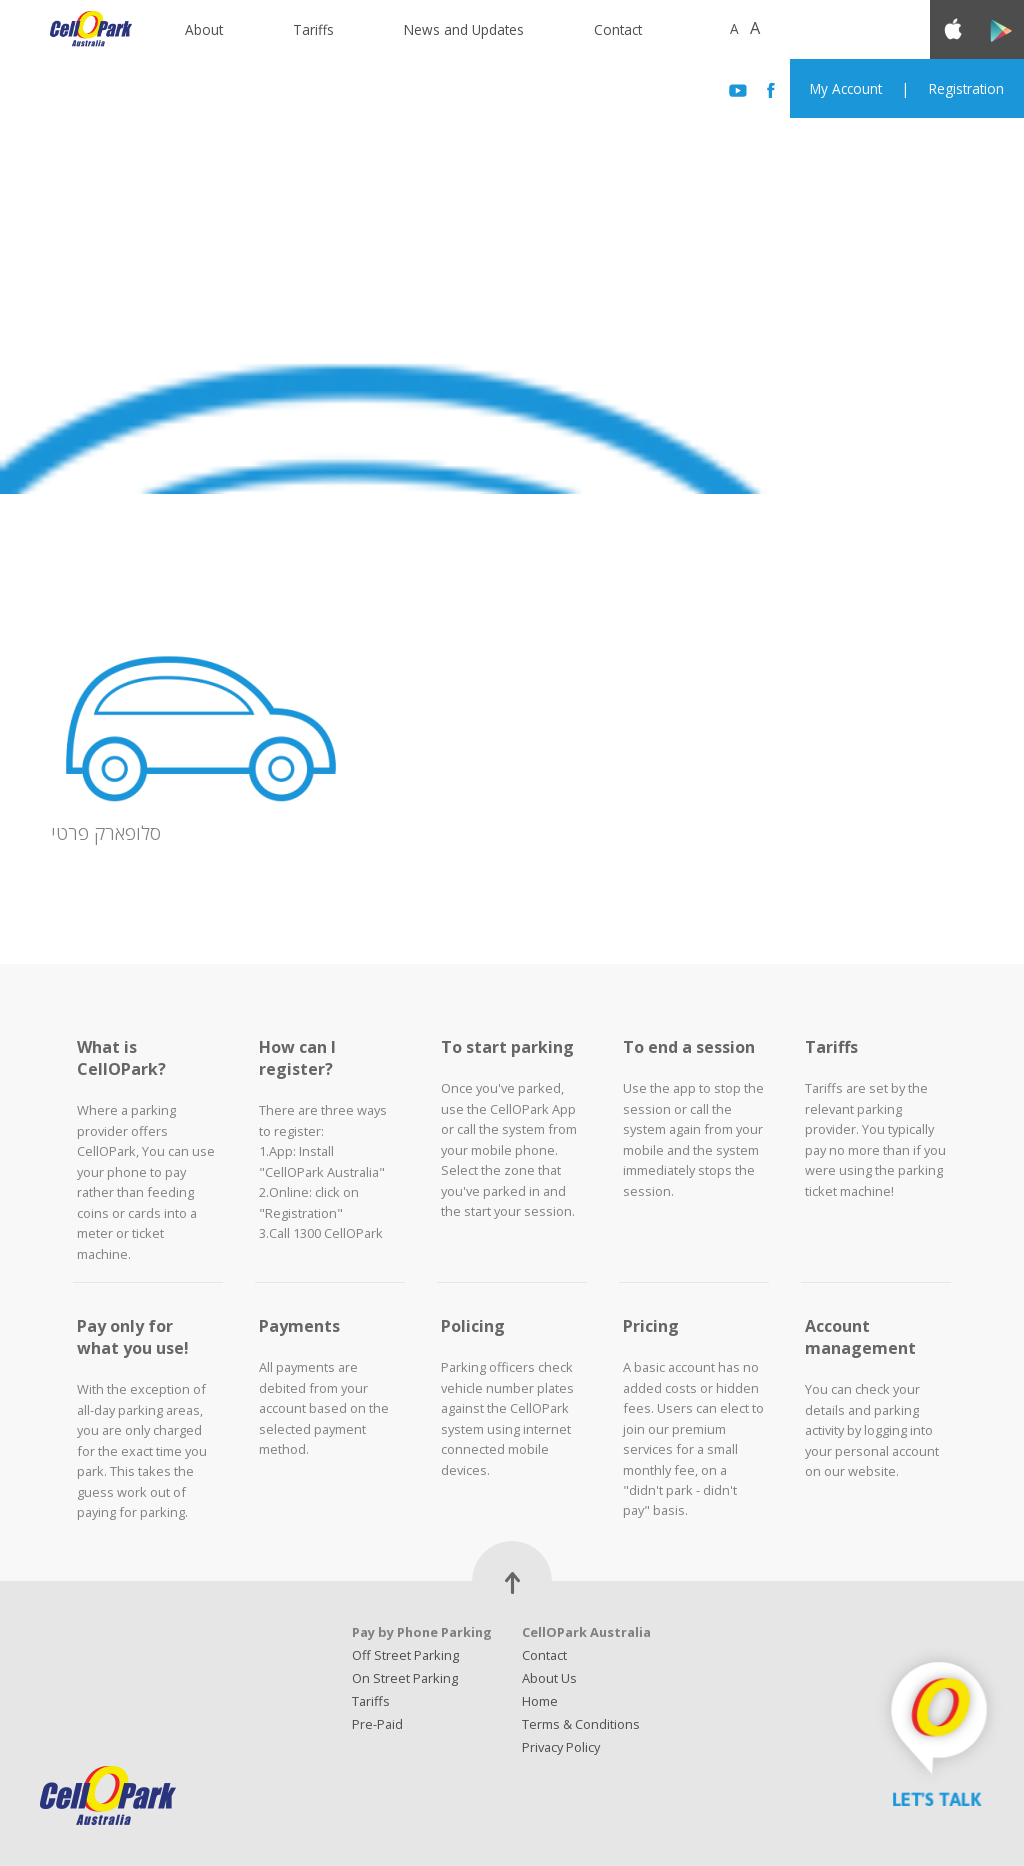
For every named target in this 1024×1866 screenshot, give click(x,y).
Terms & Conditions (581, 1724)
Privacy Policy (561, 1747)
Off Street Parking (405, 1655)
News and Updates (464, 29)
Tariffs (313, 29)
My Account (846, 88)
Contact (618, 29)
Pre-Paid (377, 1724)
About (204, 29)
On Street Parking (405, 1678)
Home (540, 1701)
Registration (966, 88)
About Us (549, 1678)
